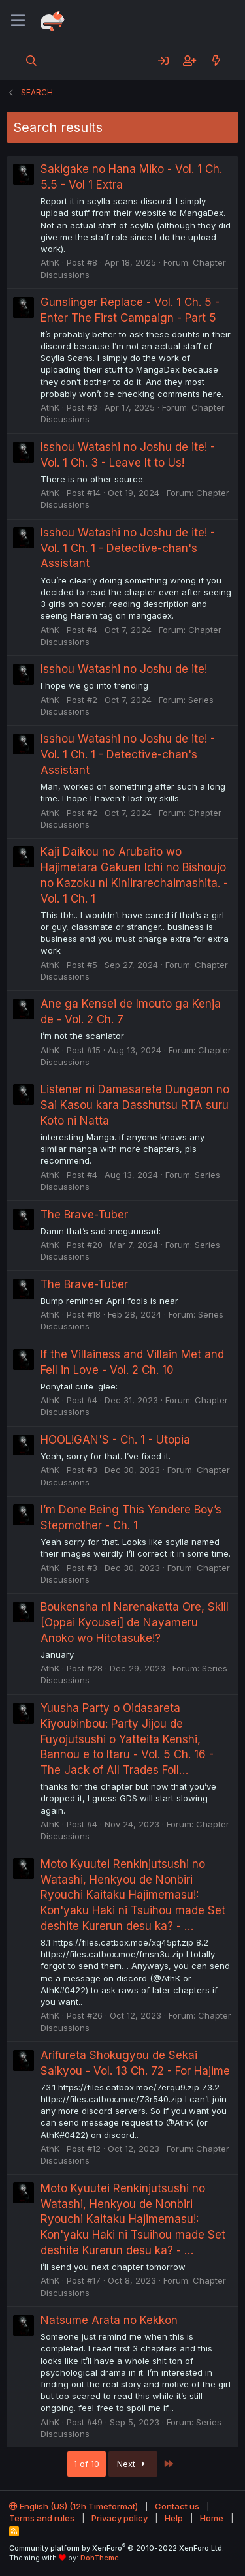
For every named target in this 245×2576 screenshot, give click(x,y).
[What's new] (216, 61)
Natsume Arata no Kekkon (109, 2320)
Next (133, 2464)
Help (174, 2518)
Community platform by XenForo (116, 2548)
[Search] (31, 61)
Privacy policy (119, 2518)
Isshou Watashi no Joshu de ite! (124, 668)
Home (211, 2518)
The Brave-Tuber (84, 1214)
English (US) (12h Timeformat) (73, 2506)
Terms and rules (41, 2518)
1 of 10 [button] (86, 2464)
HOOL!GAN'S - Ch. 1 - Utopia (115, 1439)
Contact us (177, 2506)
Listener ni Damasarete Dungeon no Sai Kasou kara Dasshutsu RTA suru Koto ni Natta (135, 1105)
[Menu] (18, 21)
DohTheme (99, 2557)
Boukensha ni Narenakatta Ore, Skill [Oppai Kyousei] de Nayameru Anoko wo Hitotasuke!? (135, 1622)
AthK (50, 262)
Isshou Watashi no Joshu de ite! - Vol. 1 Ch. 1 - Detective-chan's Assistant (128, 548)
